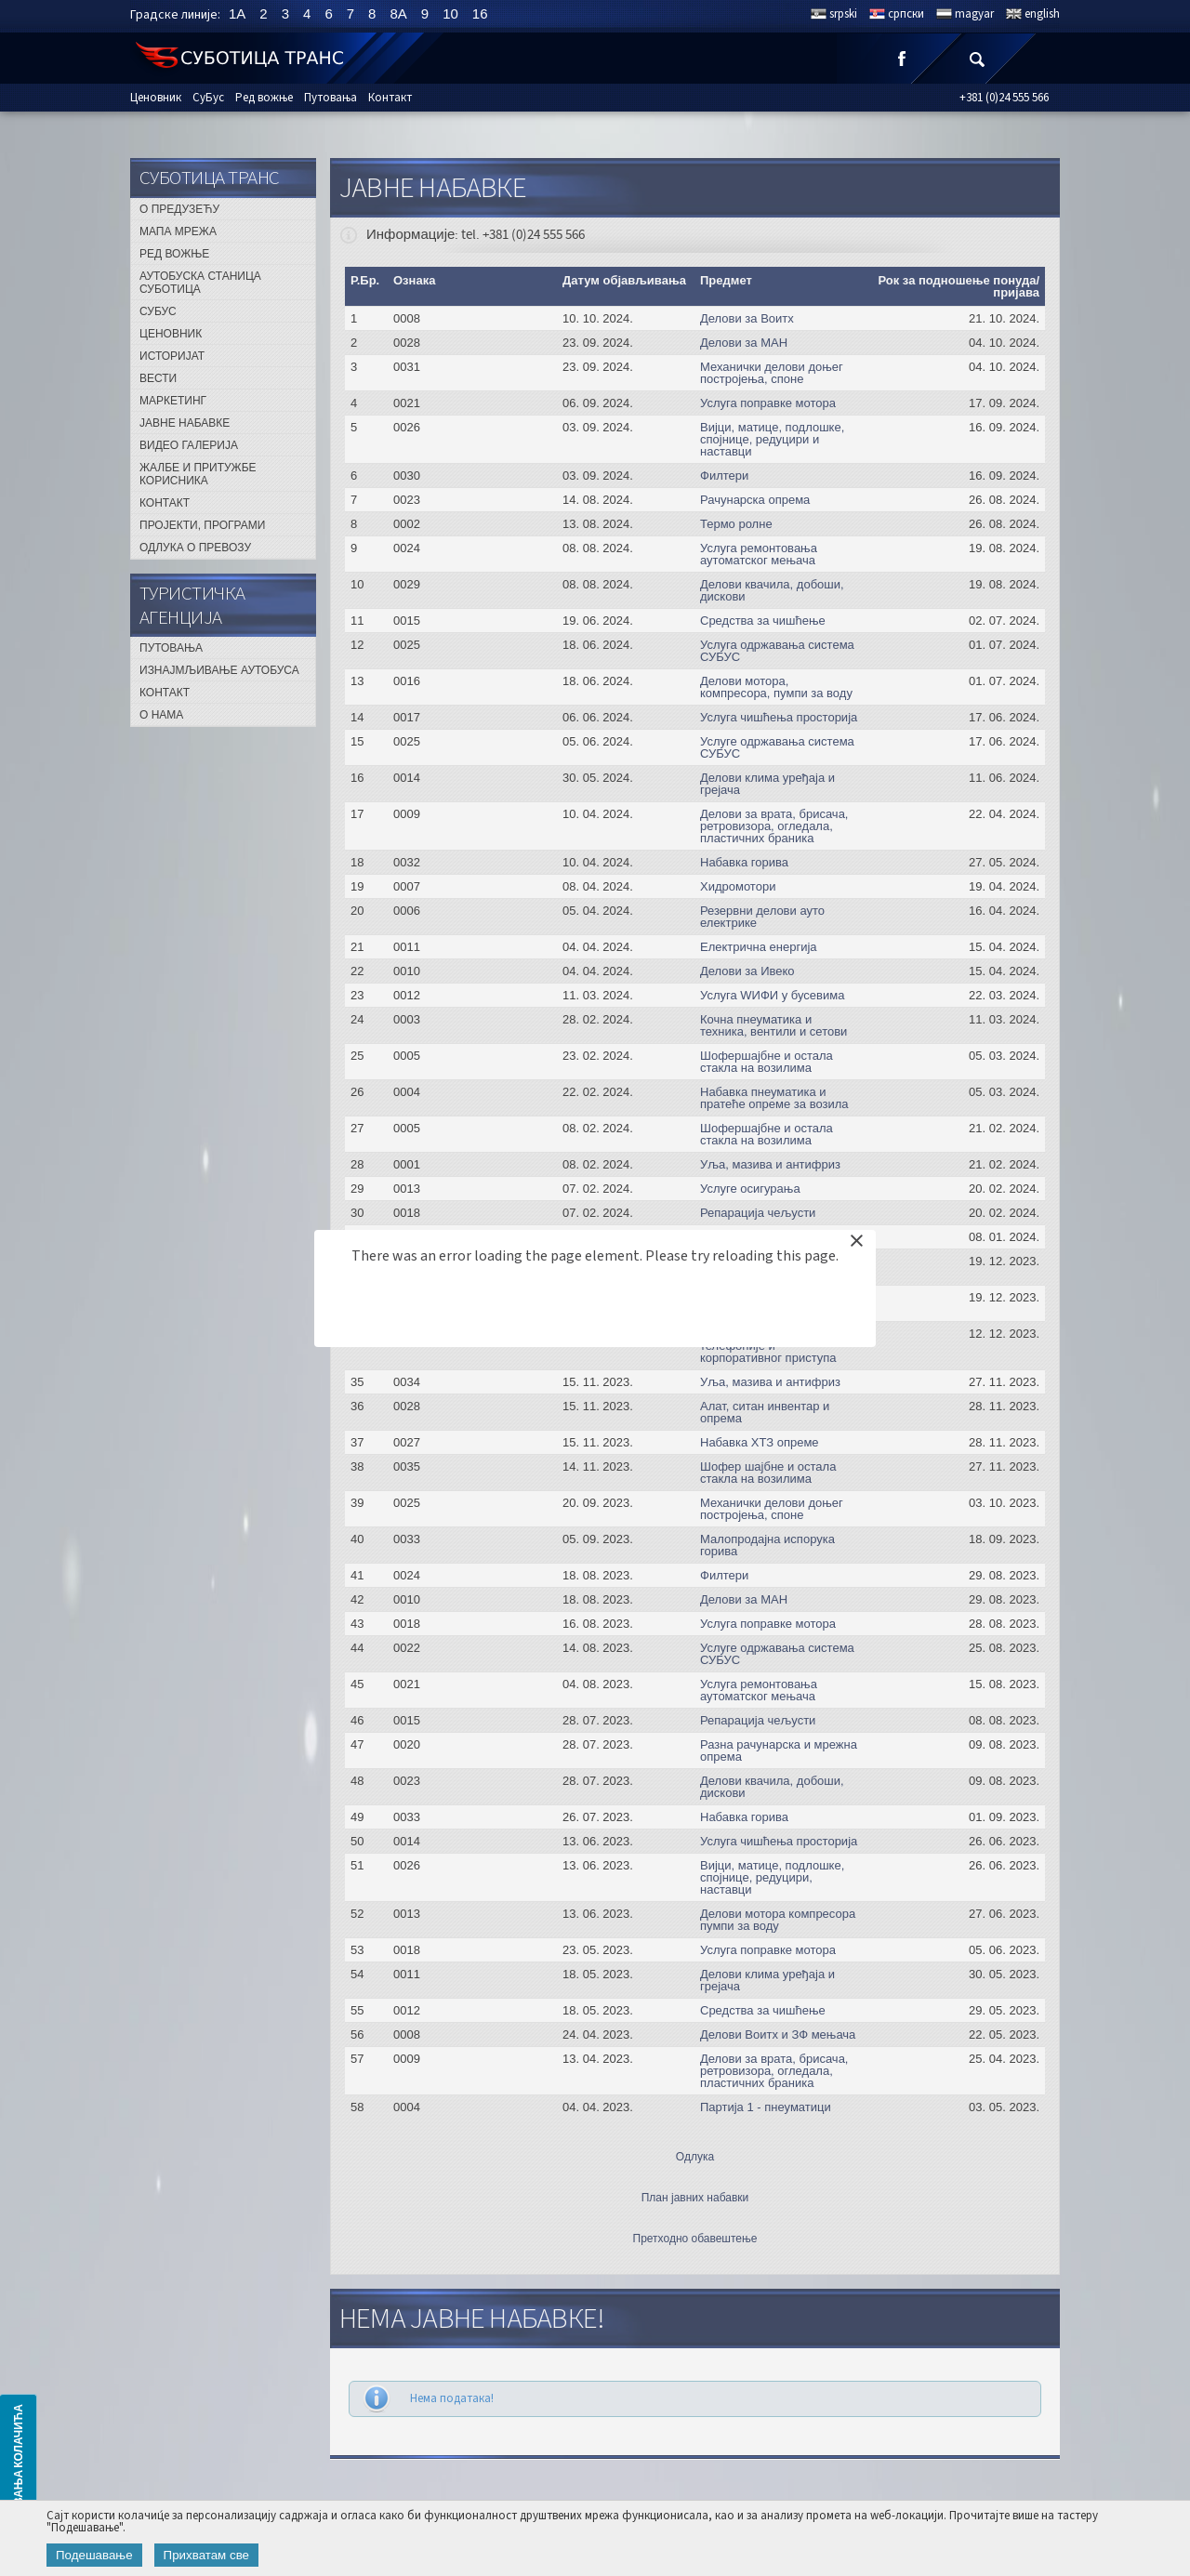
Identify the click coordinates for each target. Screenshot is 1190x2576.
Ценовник (155, 97)
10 (450, 13)
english (1042, 14)
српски (906, 14)
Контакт (390, 97)
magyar (974, 14)
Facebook (902, 58)
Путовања (330, 97)
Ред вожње (264, 97)
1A (237, 13)
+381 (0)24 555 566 (1004, 98)
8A (398, 13)
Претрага (976, 58)
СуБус (208, 97)
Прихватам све (206, 2555)
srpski (843, 14)
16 (480, 13)
